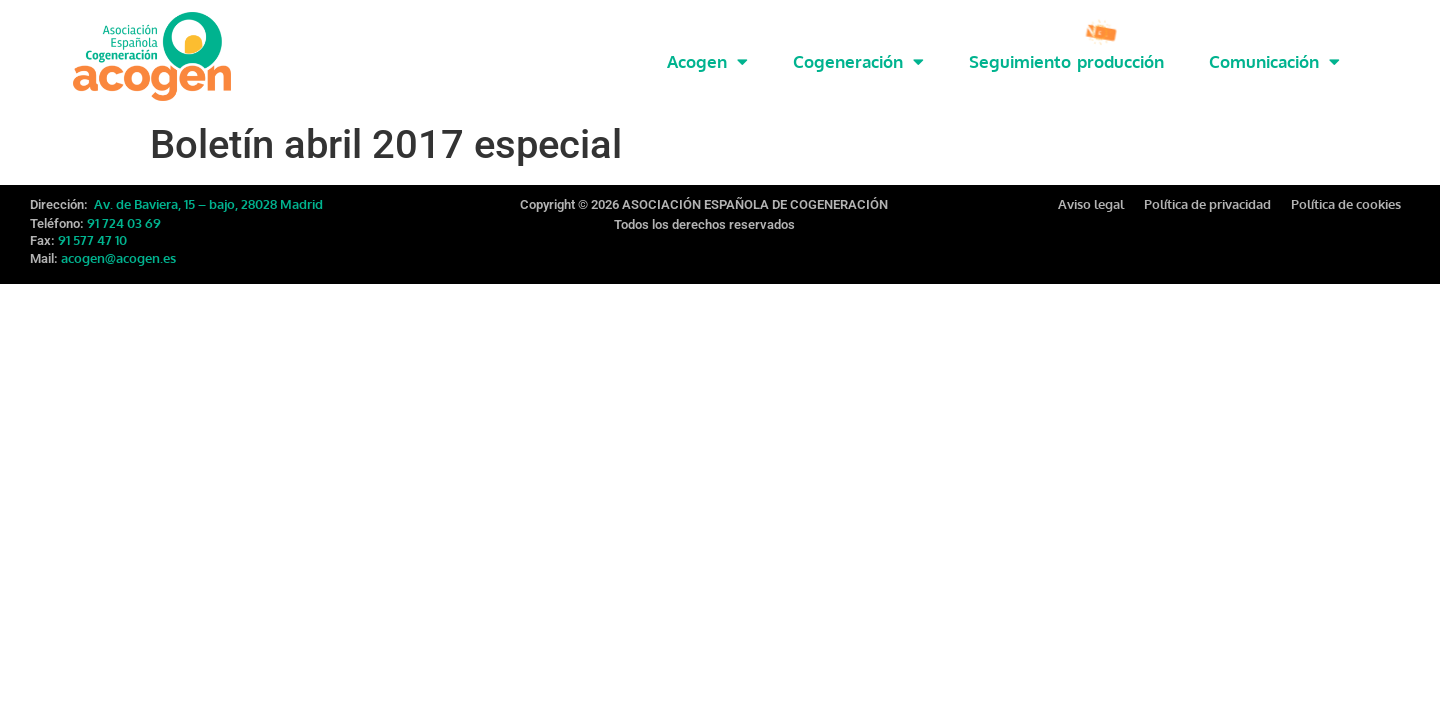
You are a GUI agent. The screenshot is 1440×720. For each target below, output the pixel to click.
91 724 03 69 (124, 219)
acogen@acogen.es (118, 254)
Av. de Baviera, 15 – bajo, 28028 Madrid (207, 200)
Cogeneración (858, 61)
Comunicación (1274, 61)
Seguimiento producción (1066, 61)
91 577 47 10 (92, 236)
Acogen (707, 61)
